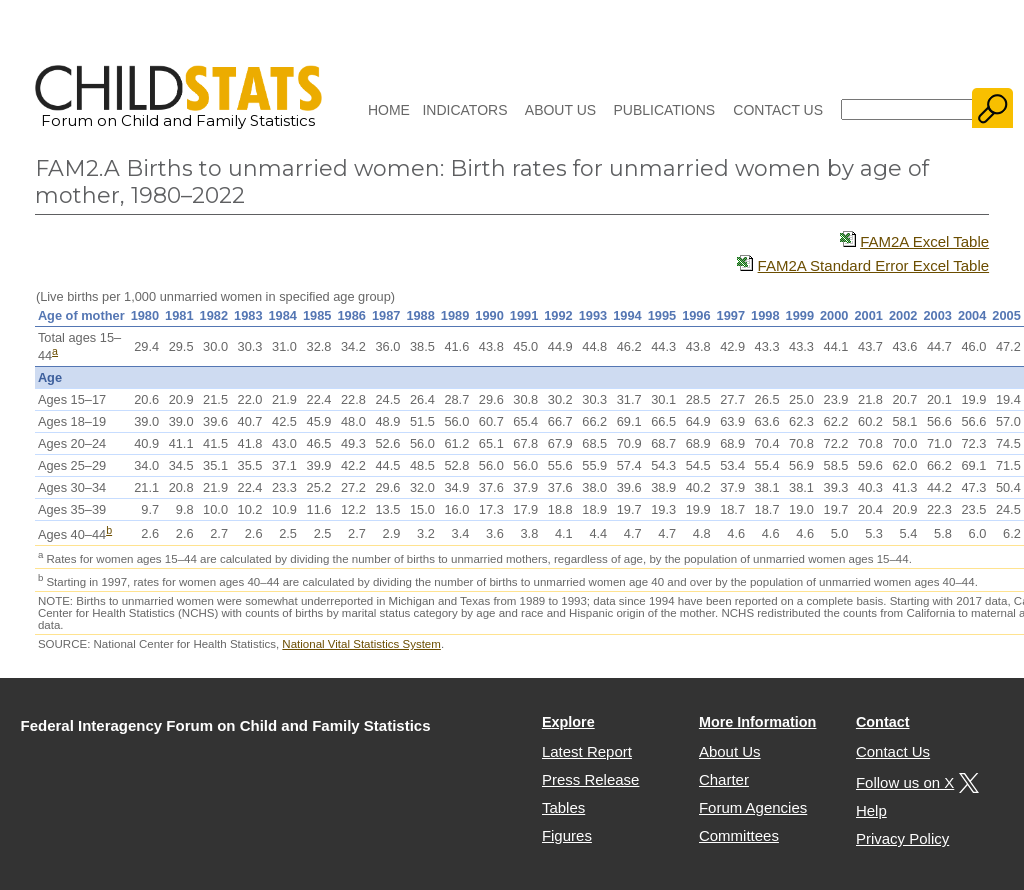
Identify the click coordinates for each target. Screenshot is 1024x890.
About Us (560, 110)
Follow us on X (915, 782)
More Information (758, 722)
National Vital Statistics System (361, 644)
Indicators (464, 110)
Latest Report (587, 751)
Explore (568, 722)
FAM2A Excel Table (924, 241)
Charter (724, 779)
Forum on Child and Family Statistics (178, 113)
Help (871, 810)
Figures (567, 835)
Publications (664, 110)
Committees (739, 835)
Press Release (591, 779)
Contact (883, 722)
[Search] (907, 109)
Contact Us (778, 110)
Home (389, 110)
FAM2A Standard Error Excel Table (874, 265)
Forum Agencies (753, 807)
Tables (563, 807)
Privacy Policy (902, 838)
